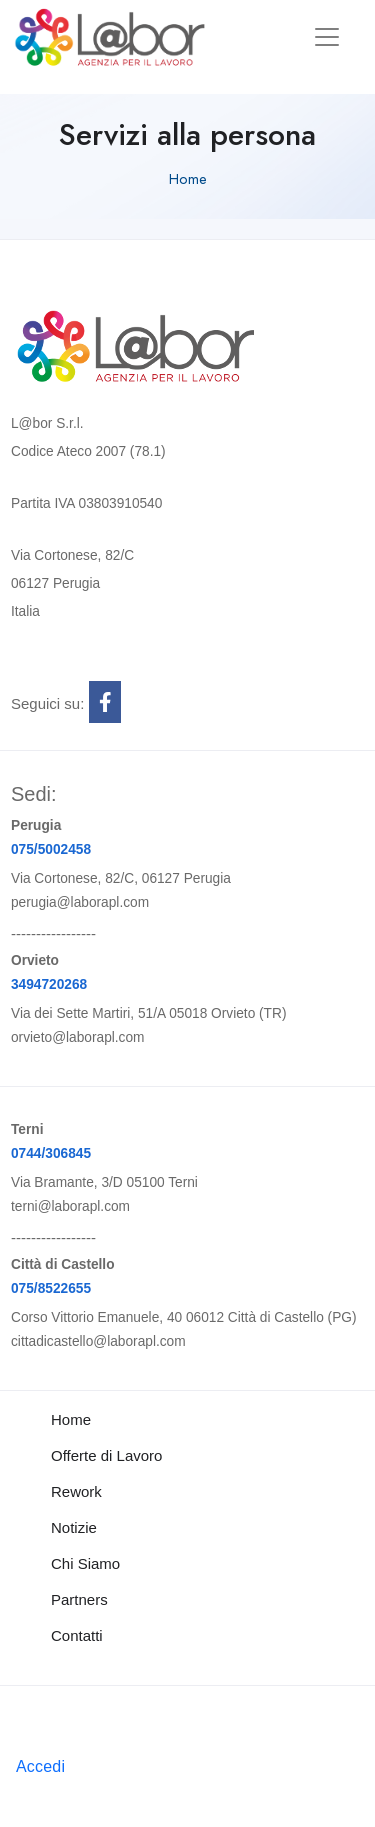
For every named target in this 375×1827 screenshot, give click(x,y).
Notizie (74, 1527)
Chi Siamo (85, 1563)
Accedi (40, 1766)
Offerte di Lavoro (106, 1455)
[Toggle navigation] (327, 37)
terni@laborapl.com (70, 1206)
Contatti (77, 1635)
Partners (79, 1599)
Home (188, 179)
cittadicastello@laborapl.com (98, 1341)
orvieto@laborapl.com (78, 1037)
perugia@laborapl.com (80, 902)
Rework (76, 1491)
